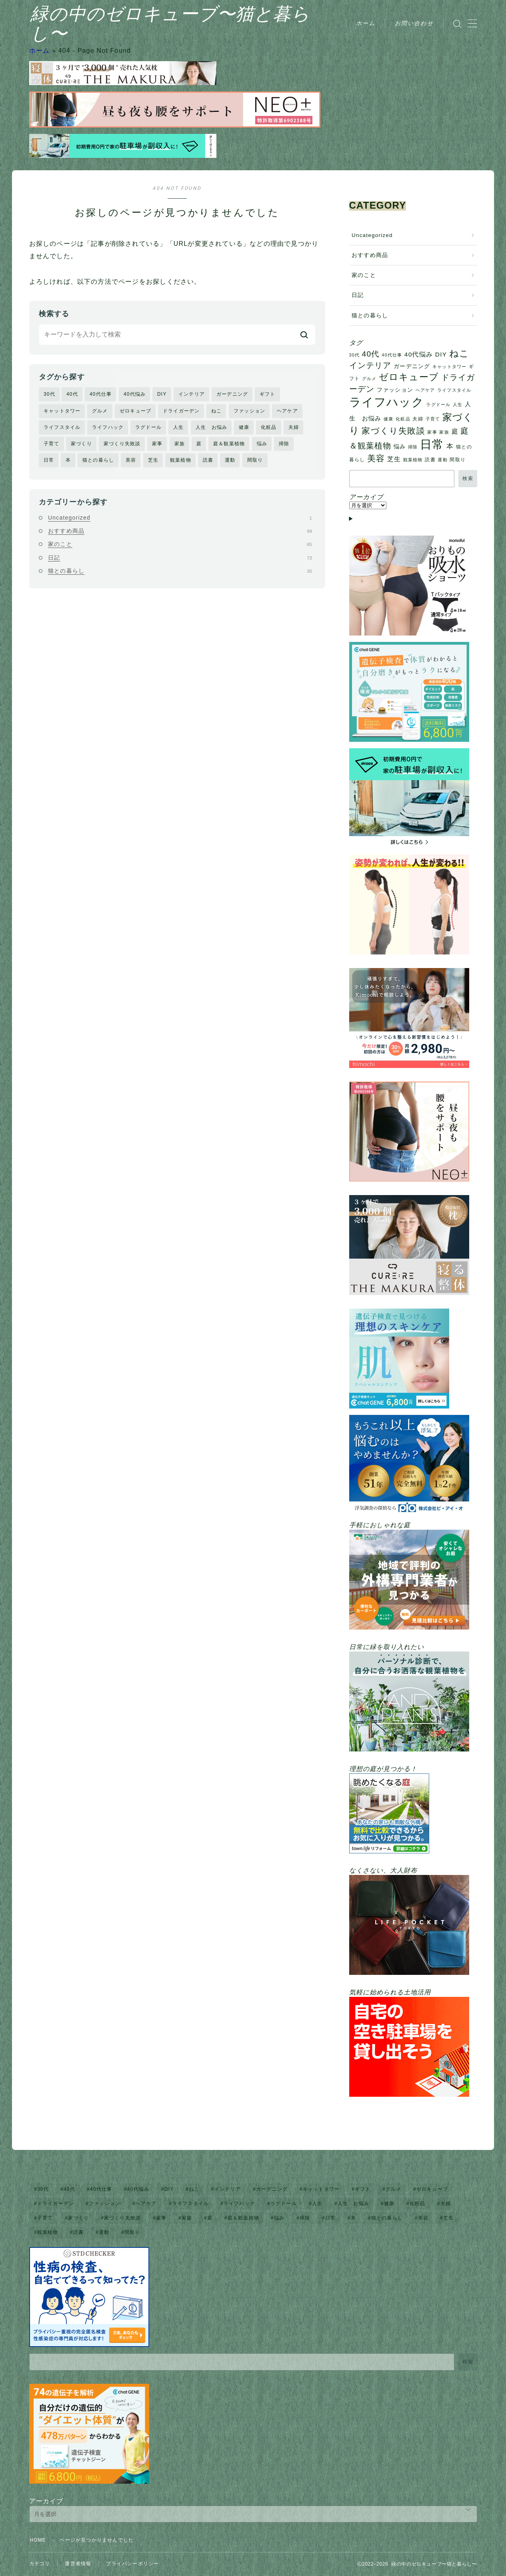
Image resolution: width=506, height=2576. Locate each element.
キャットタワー (62, 411)
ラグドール (148, 427)
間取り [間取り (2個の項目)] (458, 459)
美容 (131, 460)
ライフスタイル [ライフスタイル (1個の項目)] (454, 390)
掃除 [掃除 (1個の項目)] (413, 446)
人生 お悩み (211, 427)
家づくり (81, 443)
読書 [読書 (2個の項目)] (430, 459)
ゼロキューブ (135, 411)
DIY (162, 394)
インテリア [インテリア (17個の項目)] (370, 365)
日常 (49, 460)
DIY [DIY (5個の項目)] (441, 354)
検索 (467, 478)
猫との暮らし (98, 460)
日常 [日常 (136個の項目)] (432, 444)
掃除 (284, 443)
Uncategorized (180, 517)
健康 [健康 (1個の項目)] (388, 418)
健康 (244, 427)
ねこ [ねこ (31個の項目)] (459, 353)
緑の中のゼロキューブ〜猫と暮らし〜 (195, 23)
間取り (255, 460)
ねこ (216, 411)
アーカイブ (46, 2501)
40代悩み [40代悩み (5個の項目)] (418, 354)
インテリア (191, 394)
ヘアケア (287, 411)
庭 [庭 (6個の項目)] (455, 431)
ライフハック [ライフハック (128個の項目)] (386, 402)
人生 (178, 427)
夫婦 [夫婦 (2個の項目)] (417, 419)
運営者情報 (78, 2564)
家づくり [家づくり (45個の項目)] (78, 2218)
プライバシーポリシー (132, 2564)
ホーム (365, 23)
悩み (262, 443)
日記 (180, 557)
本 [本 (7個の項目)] (450, 446)
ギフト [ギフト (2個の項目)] (362, 2189)
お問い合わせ (414, 23)
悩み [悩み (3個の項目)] (400, 447)
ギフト (268, 394)
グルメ (100, 411)
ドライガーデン (181, 411)
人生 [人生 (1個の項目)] (457, 404)
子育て (52, 443)
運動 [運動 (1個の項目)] (442, 459)
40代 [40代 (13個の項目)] (371, 354)
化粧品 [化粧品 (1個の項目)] (403, 418)
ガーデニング (232, 394)
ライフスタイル (62, 427)
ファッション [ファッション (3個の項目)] (395, 390)
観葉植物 (180, 460)
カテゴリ (39, 2564)
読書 (208, 460)
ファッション (249, 411)
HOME (38, 2540)
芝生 (153, 460)
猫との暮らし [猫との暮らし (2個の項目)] (387, 2218)
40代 (72, 394)
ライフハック (108, 427)
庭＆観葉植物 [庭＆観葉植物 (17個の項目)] (243, 2218)
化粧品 (269, 427)
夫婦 (293, 427)
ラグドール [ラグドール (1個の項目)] (438, 404)
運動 (230, 460)
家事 (157, 443)
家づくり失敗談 (122, 443)
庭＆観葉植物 (229, 443)
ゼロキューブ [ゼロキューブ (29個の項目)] (409, 377)
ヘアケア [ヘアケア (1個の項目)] (425, 390)
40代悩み (135, 394)
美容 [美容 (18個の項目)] (376, 458)
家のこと (180, 544)
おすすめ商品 (180, 531)
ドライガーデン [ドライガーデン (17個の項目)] (55, 2203)
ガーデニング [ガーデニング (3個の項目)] (412, 366)
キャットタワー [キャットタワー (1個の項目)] (449, 366)
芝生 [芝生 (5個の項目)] (394, 459)
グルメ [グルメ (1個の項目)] (369, 378)
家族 (179, 443)
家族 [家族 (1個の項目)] (444, 432)
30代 (49, 394)
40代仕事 (101, 394)
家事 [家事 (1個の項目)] (432, 432)
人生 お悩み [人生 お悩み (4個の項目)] (353, 2203)
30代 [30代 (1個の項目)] (354, 355)
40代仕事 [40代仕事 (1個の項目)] (392, 355)
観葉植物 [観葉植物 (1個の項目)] (413, 459)
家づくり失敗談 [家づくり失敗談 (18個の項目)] (393, 430)
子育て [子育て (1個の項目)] (433, 418)
